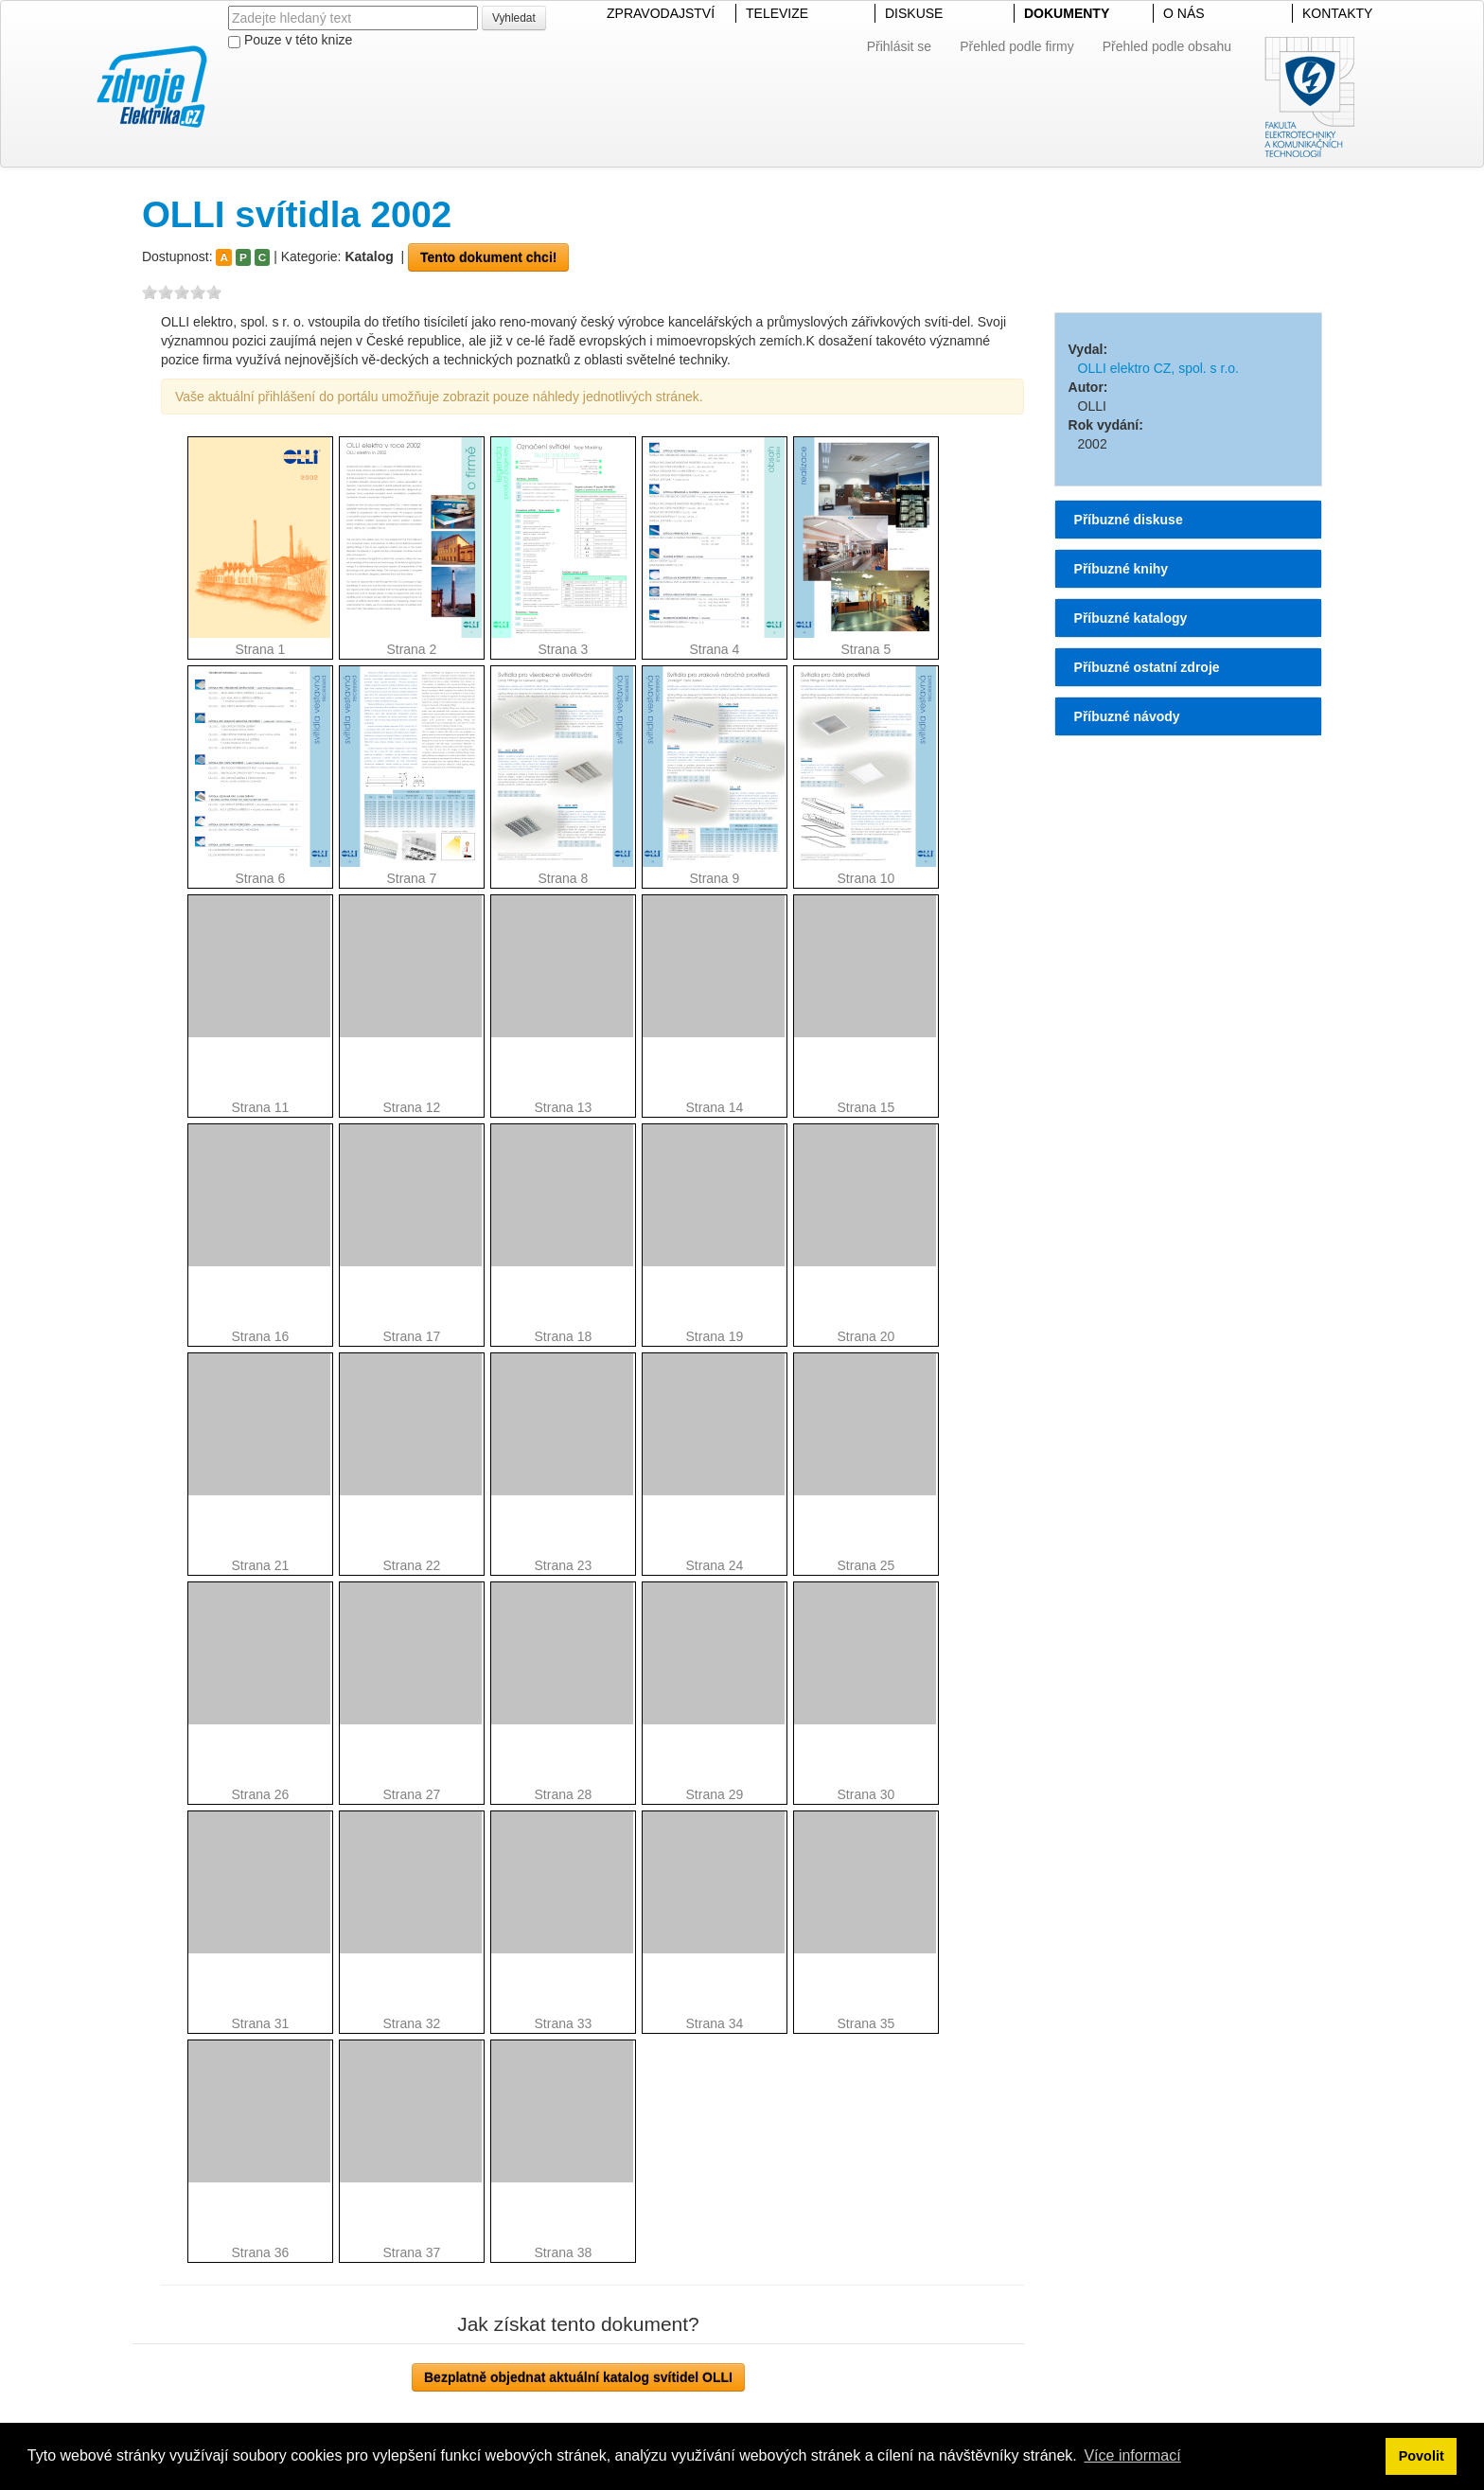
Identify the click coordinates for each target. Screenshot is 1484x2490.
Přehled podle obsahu (1167, 46)
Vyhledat (514, 18)
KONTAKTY (1337, 13)
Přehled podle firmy (1017, 46)
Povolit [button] (1421, 2456)
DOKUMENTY (1066, 13)
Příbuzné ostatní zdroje (1147, 667)
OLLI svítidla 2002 (296, 214)
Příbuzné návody (1127, 716)
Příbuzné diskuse (1128, 519)
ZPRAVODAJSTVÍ (661, 13)
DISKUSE (914, 13)
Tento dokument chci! (488, 257)
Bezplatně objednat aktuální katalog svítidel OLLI (578, 2377)
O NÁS (1184, 13)
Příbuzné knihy (1121, 568)
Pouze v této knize (290, 40)
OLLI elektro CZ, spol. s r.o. (1158, 368)
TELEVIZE (777, 13)
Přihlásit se (899, 46)
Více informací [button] (1132, 2455)
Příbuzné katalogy (1131, 618)
